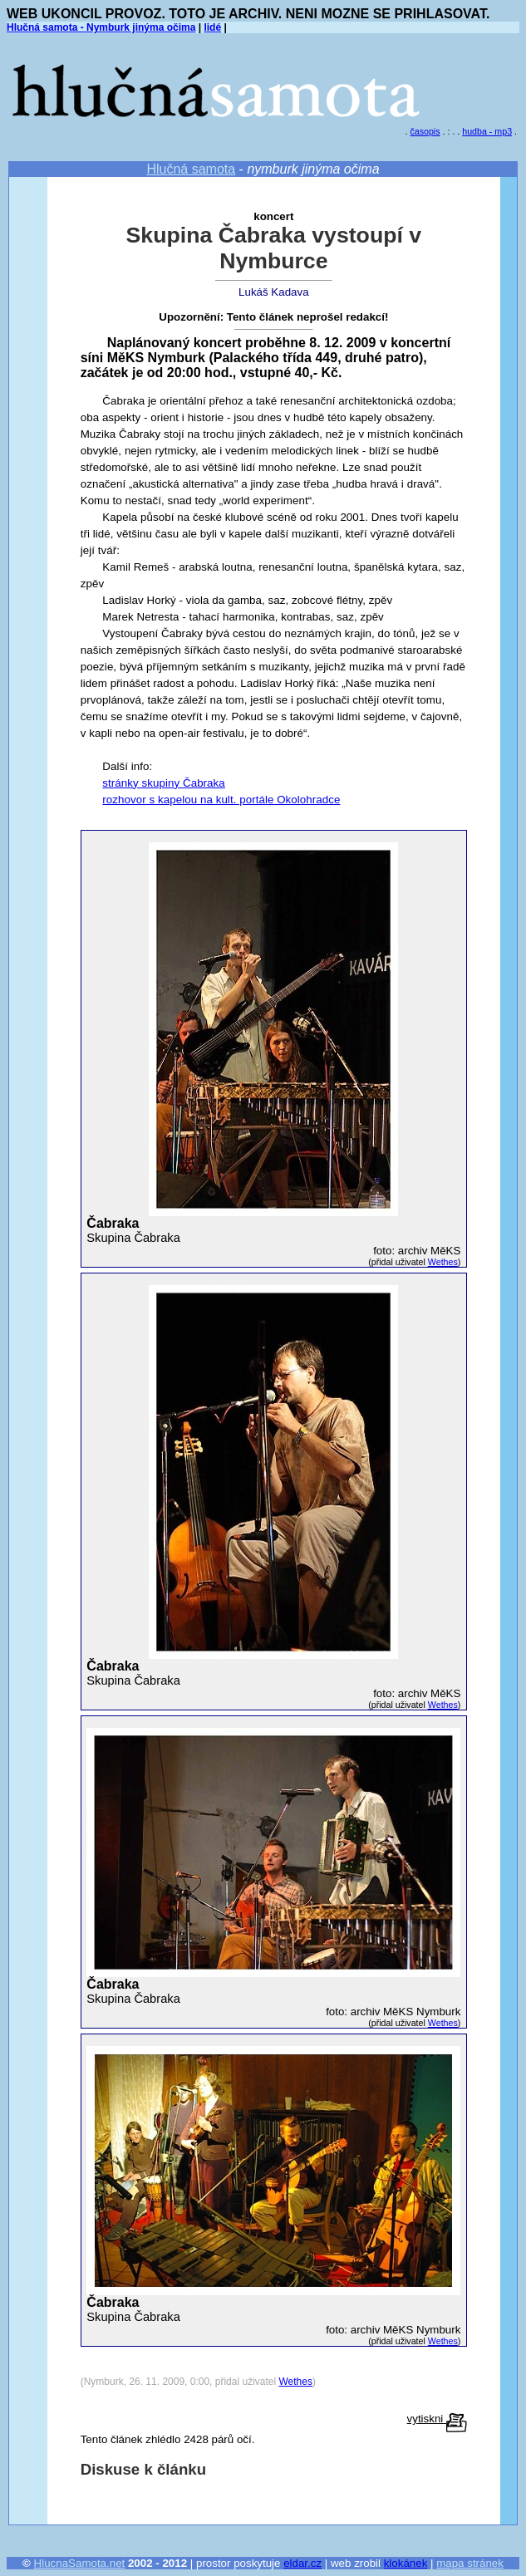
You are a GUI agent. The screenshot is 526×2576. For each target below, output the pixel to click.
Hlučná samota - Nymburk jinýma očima (101, 27)
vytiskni (437, 2418)
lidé (212, 27)
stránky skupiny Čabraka (163, 783)
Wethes (443, 1262)
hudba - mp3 (487, 131)
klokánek (406, 2563)
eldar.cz (302, 2563)
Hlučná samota (190, 169)
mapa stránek (470, 2563)
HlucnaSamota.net (79, 2563)
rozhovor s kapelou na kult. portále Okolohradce (221, 799)
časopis (425, 131)
